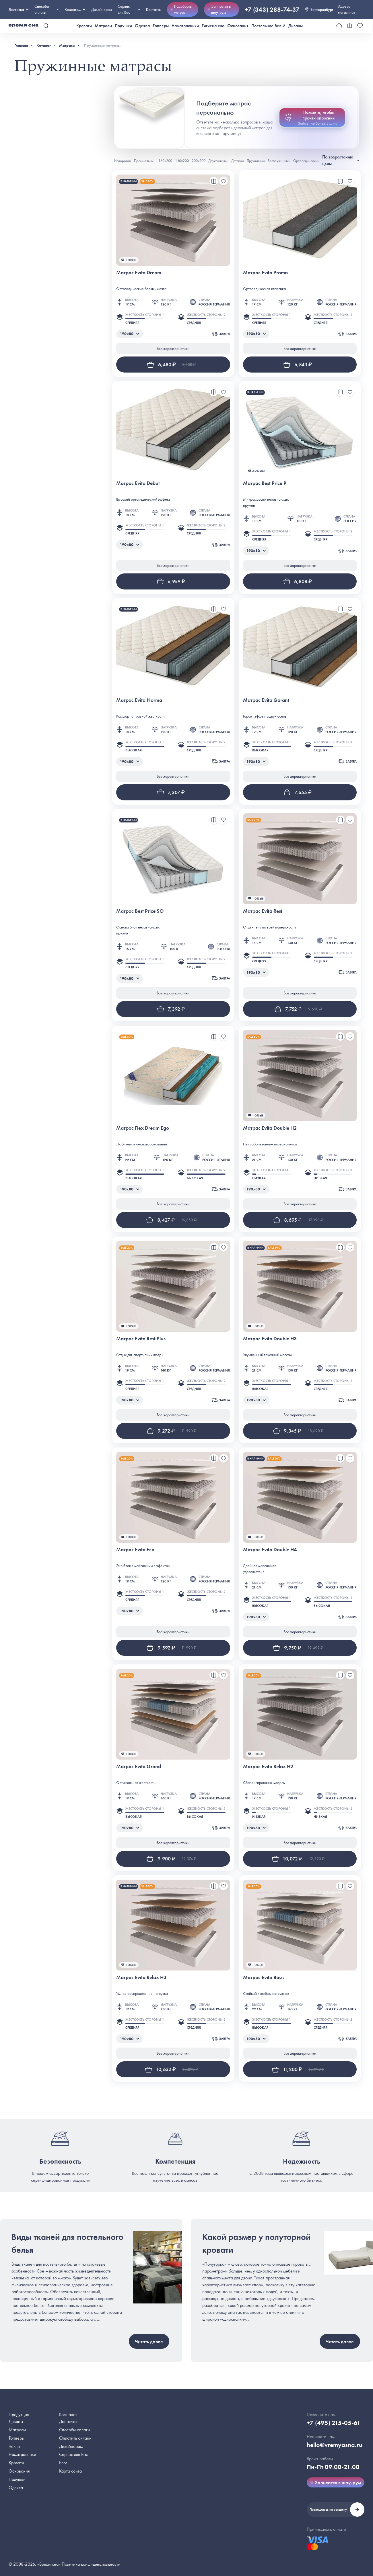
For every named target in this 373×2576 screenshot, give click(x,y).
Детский (237, 160)
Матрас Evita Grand (138, 1766)
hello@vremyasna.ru (334, 2445)
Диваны (295, 26)
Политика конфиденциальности (91, 2564)
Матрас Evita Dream (138, 272)
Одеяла (142, 26)
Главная (21, 45)
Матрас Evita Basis (263, 1977)
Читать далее (149, 2341)
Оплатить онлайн (75, 2438)
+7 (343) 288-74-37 (272, 9)
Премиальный (145, 160)
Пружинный (256, 160)
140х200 (182, 160)
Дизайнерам (101, 9)
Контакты (153, 9)
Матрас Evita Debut (138, 483)
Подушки (123, 26)
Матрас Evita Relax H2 (268, 1766)
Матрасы (103, 26)
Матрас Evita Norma (139, 700)
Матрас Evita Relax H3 (141, 1977)
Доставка (19, 9)
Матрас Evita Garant (266, 700)
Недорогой (122, 160)
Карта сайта (70, 2471)
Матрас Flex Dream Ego (142, 1128)
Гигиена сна (213, 26)
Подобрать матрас (181, 9)
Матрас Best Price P (264, 483)
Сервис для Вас (129, 9)
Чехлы (14, 2446)
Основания (237, 26)
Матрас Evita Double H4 (270, 1549)
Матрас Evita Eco (135, 1549)
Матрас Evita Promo (265, 272)
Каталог (43, 45)
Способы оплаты (74, 2430)
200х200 (198, 160)
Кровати (84, 26)
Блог (63, 2463)
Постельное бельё (268, 26)
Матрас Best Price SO (140, 911)
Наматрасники (185, 26)
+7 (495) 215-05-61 (334, 2423)
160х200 (165, 160)
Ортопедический (306, 160)
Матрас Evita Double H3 (270, 1338)
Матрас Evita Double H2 (270, 1128)
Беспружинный (279, 160)
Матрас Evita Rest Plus (141, 1338)
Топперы (161, 26)
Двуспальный (218, 160)
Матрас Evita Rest (262, 911)
